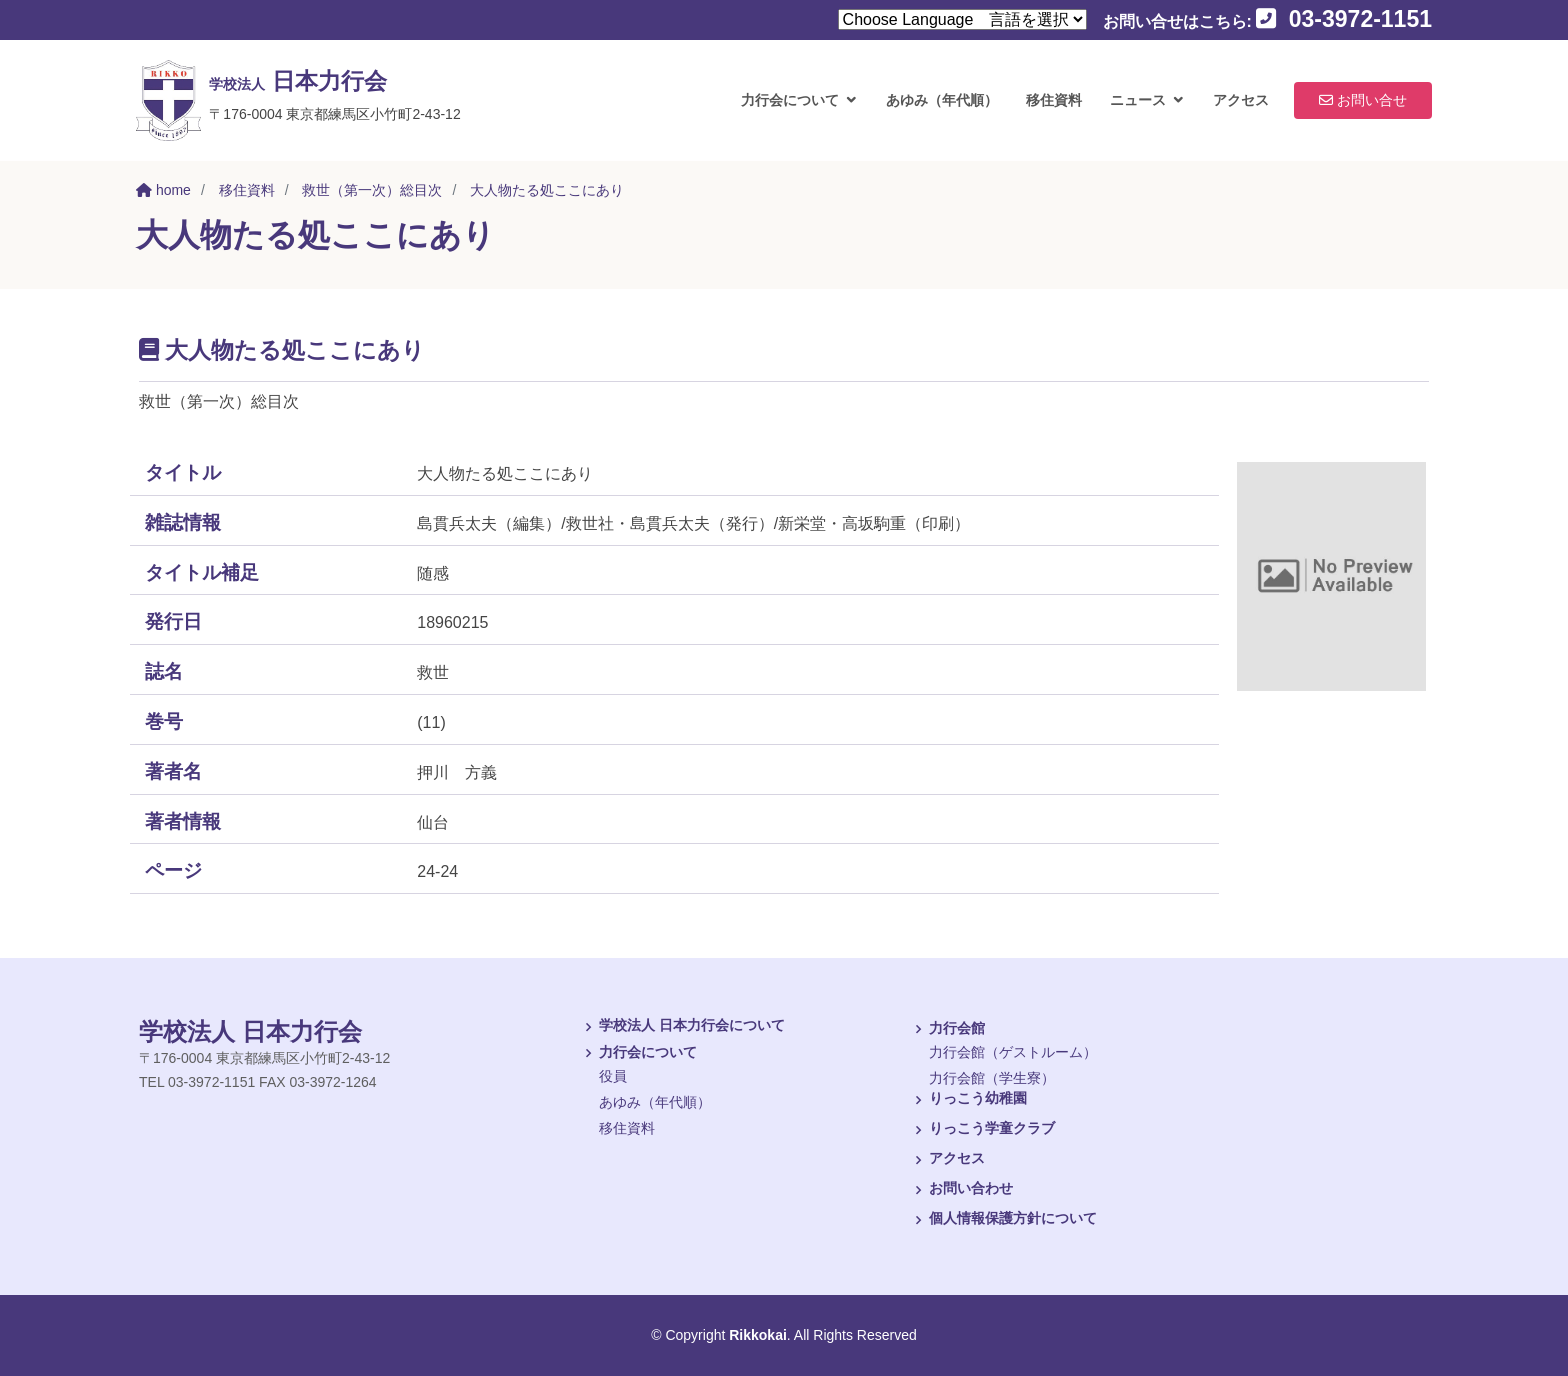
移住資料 (1054, 100)
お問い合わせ (961, 1190)
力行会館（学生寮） (992, 1078)
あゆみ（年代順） (942, 100)
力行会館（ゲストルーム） (1013, 1052)
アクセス (1241, 100)
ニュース (1138, 100)
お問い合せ (1363, 100)
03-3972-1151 (1344, 19)
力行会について (790, 100)
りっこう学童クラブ (982, 1130)
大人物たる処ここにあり (547, 190)
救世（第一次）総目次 (372, 190)
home (163, 190)
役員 (613, 1076)
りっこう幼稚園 (968, 1100)
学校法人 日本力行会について (682, 1027)
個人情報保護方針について (1003, 1220)
